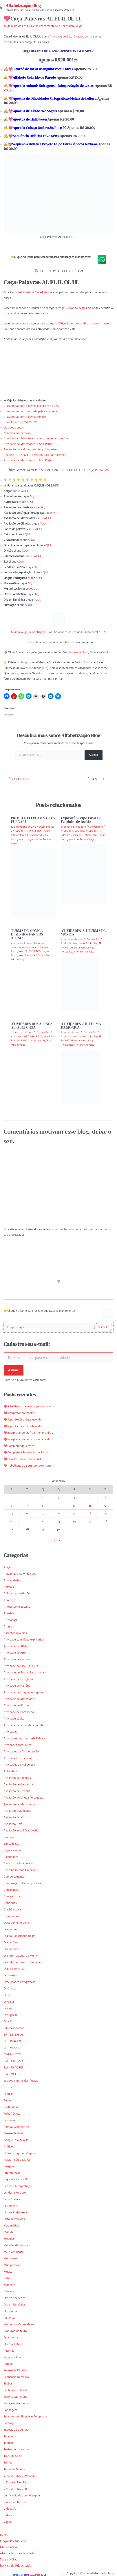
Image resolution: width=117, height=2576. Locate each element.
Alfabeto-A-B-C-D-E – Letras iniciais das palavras (34, 454)
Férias (7, 2100)
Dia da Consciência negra (19, 1936)
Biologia (9, 1837)
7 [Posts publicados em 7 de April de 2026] (27, 1505)
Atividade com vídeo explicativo (24, 1639)
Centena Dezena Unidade (20, 1870)
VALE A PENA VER (15, 2489)
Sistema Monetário (16, 2396)
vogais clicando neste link (74, 308)
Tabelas (8, 2436)
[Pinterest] (38, 2568)
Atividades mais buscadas (116, 9)
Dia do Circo (11, 1942)
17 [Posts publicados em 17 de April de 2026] (74, 1513)
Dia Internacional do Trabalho (22, 1962)
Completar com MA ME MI (20, 422)
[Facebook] (15, 2568)
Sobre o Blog (7, 2553)
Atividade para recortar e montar (24, 1725)
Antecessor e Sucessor (17, 1606)
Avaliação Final (13, 1817)
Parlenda (9, 2317)
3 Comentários (46, 826)
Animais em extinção (17, 1593)
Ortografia (10, 2311)
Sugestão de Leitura (16, 2429)
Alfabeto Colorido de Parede (35, 77)
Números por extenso (17, 433)
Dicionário (10, 1975)
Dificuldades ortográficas (19, 1982)
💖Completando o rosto (19, 1446)
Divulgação (11, 2015)
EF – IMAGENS (13, 2041)
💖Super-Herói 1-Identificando (23, 1426)
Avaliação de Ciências (17, 1778)
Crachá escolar (13, 1909)
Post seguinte (100, 778)
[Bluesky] (43, 2568)
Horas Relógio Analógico (19, 2153)
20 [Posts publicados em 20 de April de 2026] (11, 1521)
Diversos (9, 2001)
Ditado (8, 1995)
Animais (9, 1587)
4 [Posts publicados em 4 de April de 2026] (90, 1498)
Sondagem (10, 2410)
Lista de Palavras (14, 2219)
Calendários (11, 1857)
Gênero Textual (13, 2133)
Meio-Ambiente (13, 2252)
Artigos (8, 1626)
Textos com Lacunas (16, 2449)
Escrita (8, 2087)
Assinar (13, 1370)
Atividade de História (17, 1685)
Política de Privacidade (12, 2558)
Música (8, 2271)
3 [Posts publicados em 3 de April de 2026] (74, 1498)
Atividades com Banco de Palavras (25, 1738)
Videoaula (10, 2508)
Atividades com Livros (17, 1745)
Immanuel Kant (78, 652)
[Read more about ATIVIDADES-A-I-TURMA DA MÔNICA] (80, 984)
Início (3, 2534)
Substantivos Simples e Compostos (26, 2416)
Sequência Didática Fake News (37, 136)
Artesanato (11, 1619)
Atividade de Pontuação (19, 1712)
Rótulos (8, 2363)
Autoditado (11, 1771)
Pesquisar (103, 1327)
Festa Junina (11, 2107)
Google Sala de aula (16, 2140)
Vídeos (8, 2515)
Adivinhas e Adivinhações (20, 1573)
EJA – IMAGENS (13, 2067)
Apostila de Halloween (31, 119)
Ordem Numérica (14, 2304)
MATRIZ (9, 2232)
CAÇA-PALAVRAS (98, 470)
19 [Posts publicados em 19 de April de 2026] (105, 1513)
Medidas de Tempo (16, 2245)
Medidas (9, 2238)
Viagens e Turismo (15, 2502)
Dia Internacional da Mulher (21, 1955)
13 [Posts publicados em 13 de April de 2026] (11, 1513)
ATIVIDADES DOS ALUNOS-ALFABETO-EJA (32, 1025)
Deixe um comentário (44, 26)
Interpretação (12, 2173)
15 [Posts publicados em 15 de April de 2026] (43, 1513)
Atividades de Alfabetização (21, 1751)
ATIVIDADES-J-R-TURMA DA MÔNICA (81, 1025)
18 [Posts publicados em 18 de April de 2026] (90, 1513)
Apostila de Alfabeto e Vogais (36, 111)
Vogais (8, 2522)
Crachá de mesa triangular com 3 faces (45, 69)
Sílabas (8, 2383)
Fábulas (8, 2094)
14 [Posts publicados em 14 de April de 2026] (27, 1513)
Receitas (9, 2350)
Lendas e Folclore (15, 2192)
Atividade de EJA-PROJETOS (21, 1666)
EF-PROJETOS (12, 2054)
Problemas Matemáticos (19, 2324)
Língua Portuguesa (15, 2212)
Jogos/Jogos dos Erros (18, 2179)
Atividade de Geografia (18, 1679)
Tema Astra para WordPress (95, 2571)
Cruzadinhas (11, 1916)
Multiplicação (12, 2265)
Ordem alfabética (14, 2298)
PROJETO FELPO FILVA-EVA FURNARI (33, 819)
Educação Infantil (14, 2028)
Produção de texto (15, 2331)
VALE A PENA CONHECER (20, 2475)
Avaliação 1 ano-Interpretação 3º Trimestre (30, 449)
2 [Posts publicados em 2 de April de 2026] (58, 1498)
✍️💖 (46, 146)
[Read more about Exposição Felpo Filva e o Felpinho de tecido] (83, 874)
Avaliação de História (17, 1791)
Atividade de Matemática (19, 1699)
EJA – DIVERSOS (14, 2061)
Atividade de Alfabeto (17, 1646)
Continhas (10, 1903)
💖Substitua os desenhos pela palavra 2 (29, 1406)
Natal (7, 2278)
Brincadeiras (11, 1843)
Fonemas (9, 2120)
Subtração (10, 2423)
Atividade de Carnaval (17, 1659)
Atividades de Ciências (18, 1758)
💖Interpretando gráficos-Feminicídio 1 (28, 1439)
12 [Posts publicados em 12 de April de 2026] (105, 1505)
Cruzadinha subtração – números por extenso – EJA (36, 438)
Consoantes (11, 1889)
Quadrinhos (11, 2337)
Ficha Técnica (12, 2113)
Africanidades (12, 1580)
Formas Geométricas (17, 2126)
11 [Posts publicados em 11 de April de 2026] (90, 1505)
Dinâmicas (10, 1988)
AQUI (24, 491)
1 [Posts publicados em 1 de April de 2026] (42, 1498)
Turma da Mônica (14, 2469)
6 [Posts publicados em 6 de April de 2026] (11, 1505)
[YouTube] (32, 2568)
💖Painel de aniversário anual (22, 1459)
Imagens (9, 2166)
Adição (8, 1567)
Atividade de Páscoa (16, 1705)
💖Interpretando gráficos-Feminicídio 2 (29, 1433)
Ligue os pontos (14, 427)
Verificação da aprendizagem (22, 2495)
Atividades (10, 1731)
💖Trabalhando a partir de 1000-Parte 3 (29, 1466)
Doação (8, 2021)
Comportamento (14, 1876)
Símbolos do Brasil (15, 2390)
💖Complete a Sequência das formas (27, 1452)
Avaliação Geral (13, 1824)
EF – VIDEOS (12, 2047)
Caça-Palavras (12, 1850)
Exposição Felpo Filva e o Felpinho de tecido (81, 819)
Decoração (10, 1929)
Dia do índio (11, 1949)
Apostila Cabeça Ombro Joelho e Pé (41, 127)
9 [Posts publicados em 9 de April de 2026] (58, 1505)
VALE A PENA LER (15, 2482)
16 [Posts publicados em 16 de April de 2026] (58, 1513)
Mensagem (11, 2258)
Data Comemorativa (16, 1922)
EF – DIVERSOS (13, 2034)
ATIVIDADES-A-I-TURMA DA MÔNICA (83, 932)
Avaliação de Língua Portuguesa (24, 1797)
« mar (57, 1540)
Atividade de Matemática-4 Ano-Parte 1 (28, 444)
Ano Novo (10, 1600)
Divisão (8, 2008)
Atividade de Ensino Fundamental (25, 1672)
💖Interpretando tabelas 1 (20, 1413)
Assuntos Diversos (15, 1633)
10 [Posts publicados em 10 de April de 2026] (74, 1505)
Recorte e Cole (13, 2357)
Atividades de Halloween (19, 1764)
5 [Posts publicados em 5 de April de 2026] (105, 1498)
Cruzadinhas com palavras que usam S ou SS (31, 406)
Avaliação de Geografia (18, 1784)
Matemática (11, 2225)
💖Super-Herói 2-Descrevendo (23, 1419)
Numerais (9, 2284)
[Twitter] (21, 2568)
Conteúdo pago (13, 1896)
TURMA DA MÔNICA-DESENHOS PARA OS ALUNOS (27, 934)
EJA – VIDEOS (12, 2074)
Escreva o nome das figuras (21, 2080)
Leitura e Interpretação (18, 2186)
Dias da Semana (14, 1968)
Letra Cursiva (12, 2199)
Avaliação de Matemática (19, 1804)
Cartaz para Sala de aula (19, 1863)
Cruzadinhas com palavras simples (25, 416)
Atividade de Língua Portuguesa (24, 1692)
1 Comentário (95, 826)
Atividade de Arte (15, 1652)
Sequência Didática (16, 2370)
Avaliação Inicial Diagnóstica (22, 1830)
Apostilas (114, 9)
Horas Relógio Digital (17, 2159)
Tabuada (9, 2443)
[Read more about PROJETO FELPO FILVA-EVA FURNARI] (33, 883)
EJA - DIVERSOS (20, 1040)
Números (9, 2291)
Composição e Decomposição (22, 1883)
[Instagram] (26, 2568)
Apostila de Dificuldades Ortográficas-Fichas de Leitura (46, 101)
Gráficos (9, 2146)
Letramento (11, 2205)
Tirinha (8, 2462)
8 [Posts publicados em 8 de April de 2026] (43, 1505)
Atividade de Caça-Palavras (67, 37)
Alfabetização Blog (30, 5)
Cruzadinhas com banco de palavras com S (30, 411)
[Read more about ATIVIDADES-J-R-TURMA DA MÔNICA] (81, 1076)
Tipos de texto (13, 2456)
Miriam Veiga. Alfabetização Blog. (32, 632)
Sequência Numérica (16, 2377)
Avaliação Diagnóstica (18, 1810)
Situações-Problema (16, 2403)
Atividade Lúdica (14, 1718)
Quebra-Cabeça (13, 2344)
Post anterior (16, 778)
